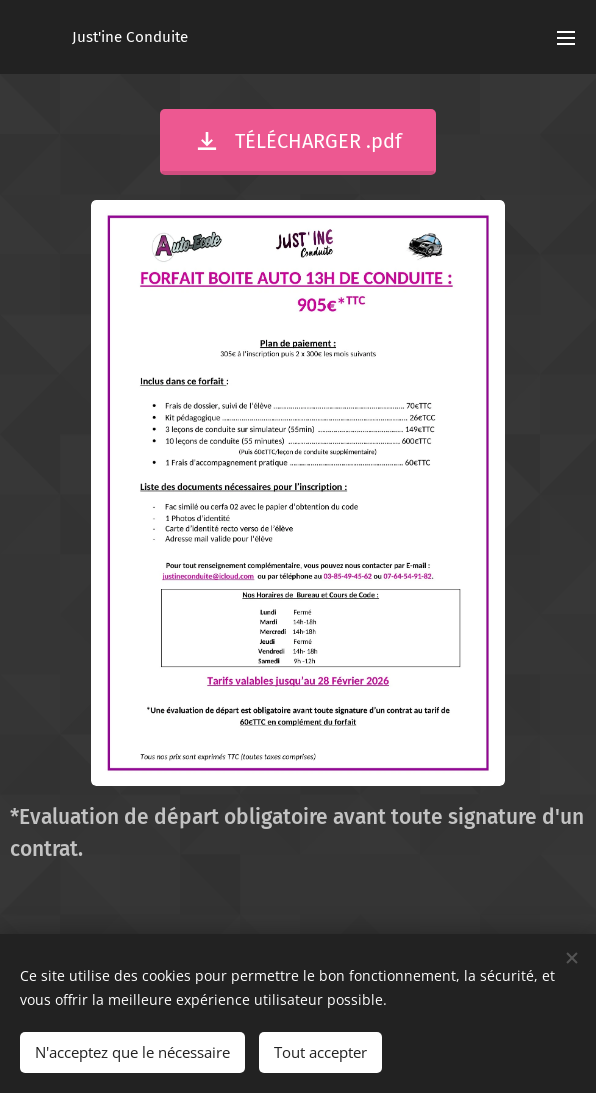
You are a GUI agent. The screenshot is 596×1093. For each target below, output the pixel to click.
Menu (566, 38)
